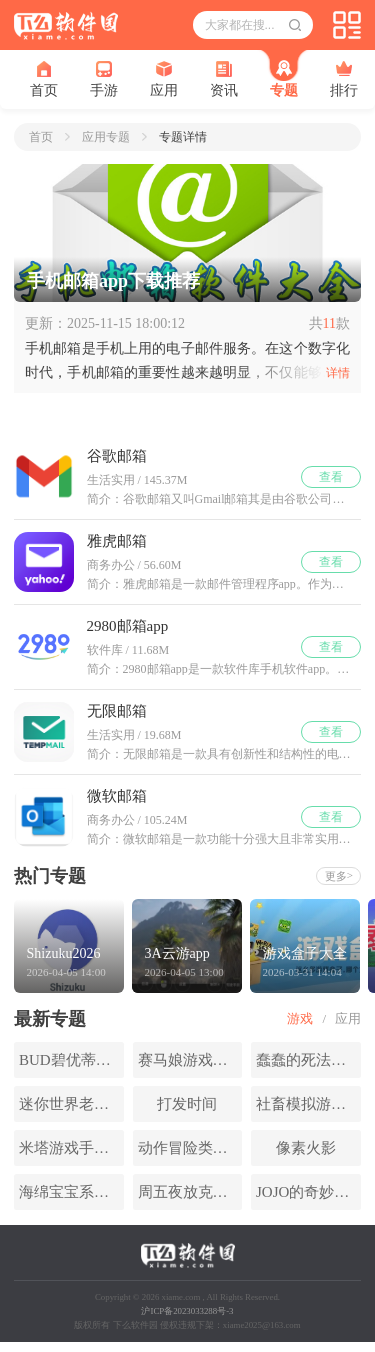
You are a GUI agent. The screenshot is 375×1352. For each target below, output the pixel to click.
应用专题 (106, 137)
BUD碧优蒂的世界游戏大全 (71, 1060)
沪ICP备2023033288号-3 (187, 1311)
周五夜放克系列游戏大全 (190, 1192)
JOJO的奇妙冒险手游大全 (308, 1192)
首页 (44, 80)
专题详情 (183, 137)
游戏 (300, 1018)
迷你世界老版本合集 (71, 1104)
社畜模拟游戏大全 (308, 1104)
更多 (339, 875)
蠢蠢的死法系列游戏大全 (308, 1060)
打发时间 (187, 1104)
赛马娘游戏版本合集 (190, 1060)
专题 (284, 79)
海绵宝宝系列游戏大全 (71, 1192)
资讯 (224, 80)
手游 (104, 80)
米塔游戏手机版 (71, 1148)
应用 (164, 80)
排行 (344, 80)
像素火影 (306, 1148)
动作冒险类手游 (190, 1148)
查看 (331, 477)
